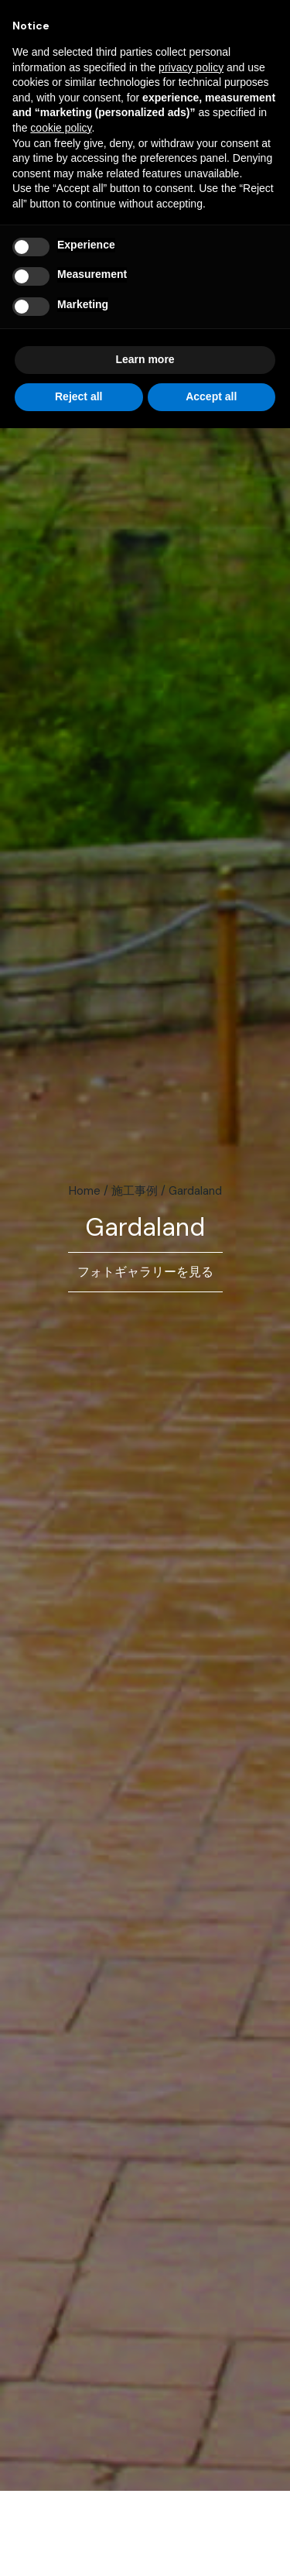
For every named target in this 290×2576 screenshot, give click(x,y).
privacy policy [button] (191, 67)
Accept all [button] (211, 396)
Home (85, 1191)
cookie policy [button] (60, 128)
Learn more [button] (144, 359)
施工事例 (134, 1191)
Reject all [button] (78, 396)
